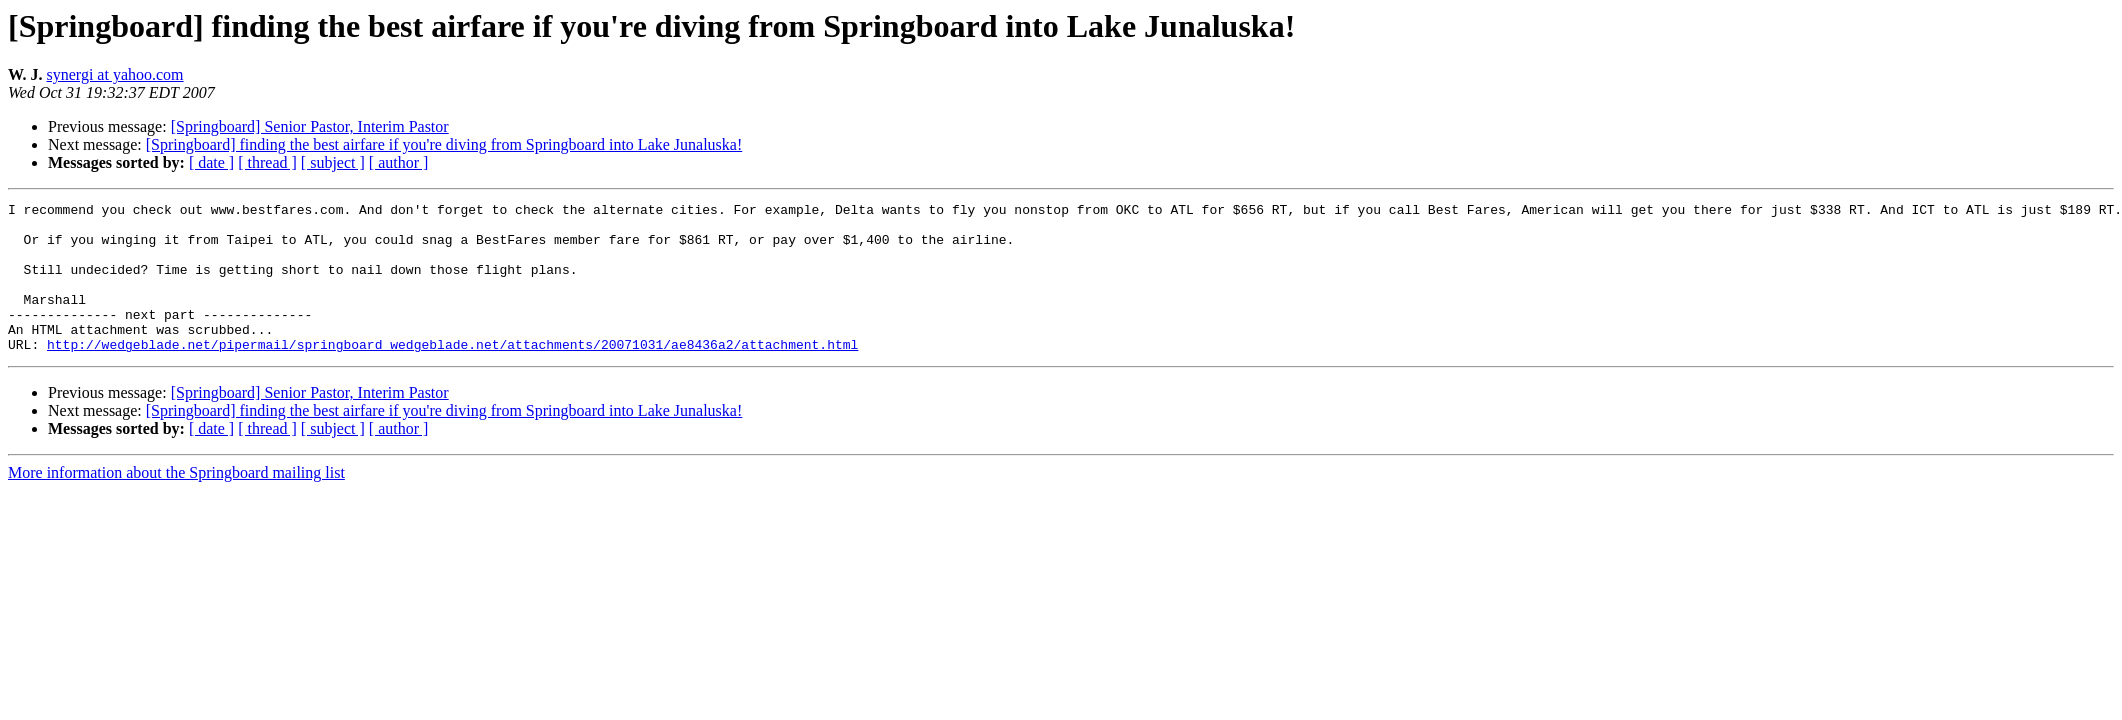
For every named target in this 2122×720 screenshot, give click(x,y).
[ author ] (399, 162)
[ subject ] (333, 162)
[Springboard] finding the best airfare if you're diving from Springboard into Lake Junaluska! (444, 144)
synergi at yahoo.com (115, 74)
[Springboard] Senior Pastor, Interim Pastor (310, 126)
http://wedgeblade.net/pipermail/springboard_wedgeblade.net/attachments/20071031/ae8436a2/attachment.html (452, 374)
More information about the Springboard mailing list (176, 502)
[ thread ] (267, 162)
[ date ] (211, 162)
